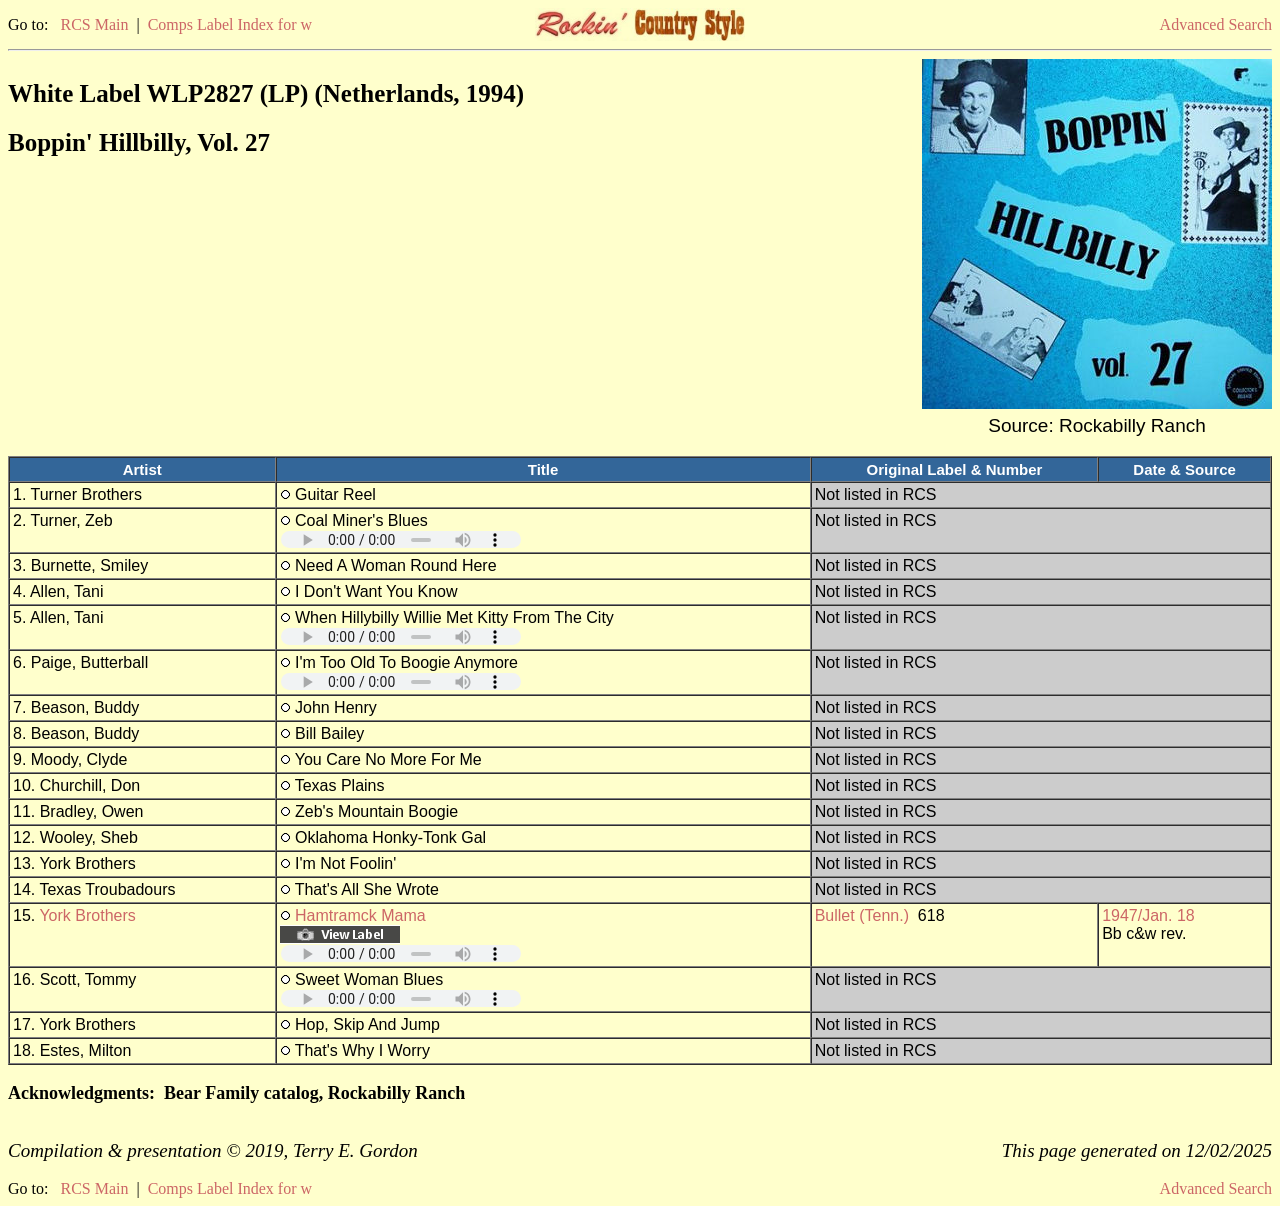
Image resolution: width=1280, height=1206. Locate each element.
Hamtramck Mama (360, 915)
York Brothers (87, 915)
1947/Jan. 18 (1148, 915)
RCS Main (94, 24)
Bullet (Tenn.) (862, 915)
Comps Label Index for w (230, 24)
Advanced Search (1216, 24)
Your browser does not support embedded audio (401, 539)
